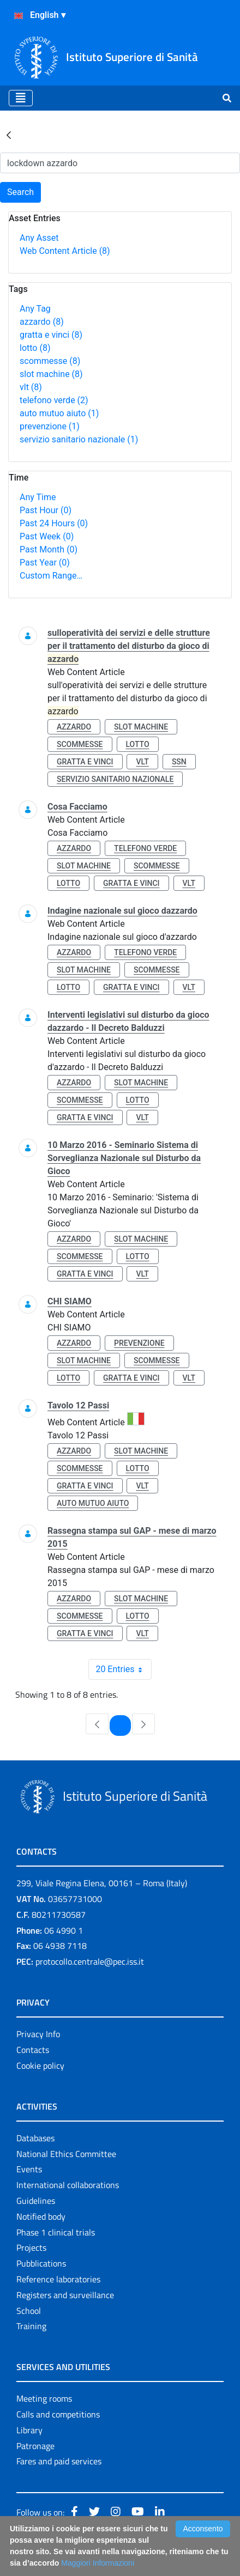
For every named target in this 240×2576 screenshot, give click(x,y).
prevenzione (50, 426)
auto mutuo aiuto (59, 413)
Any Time (38, 497)
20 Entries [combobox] (123, 1669)
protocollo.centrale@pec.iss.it (89, 1961)
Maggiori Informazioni (97, 2563)
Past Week (47, 536)
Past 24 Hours (54, 523)
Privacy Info (38, 2033)
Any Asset (39, 238)
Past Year (45, 562)
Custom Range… (51, 575)
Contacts (32, 2049)
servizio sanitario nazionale (79, 439)
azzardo (42, 322)
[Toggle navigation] (21, 98)
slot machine (51, 374)
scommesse (50, 361)
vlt (31, 387)
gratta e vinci (51, 335)
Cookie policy (40, 2065)
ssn (179, 761)
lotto (35, 348)
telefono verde (54, 400)
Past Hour (45, 510)
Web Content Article (65, 251)
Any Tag (35, 308)
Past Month (48, 549)
